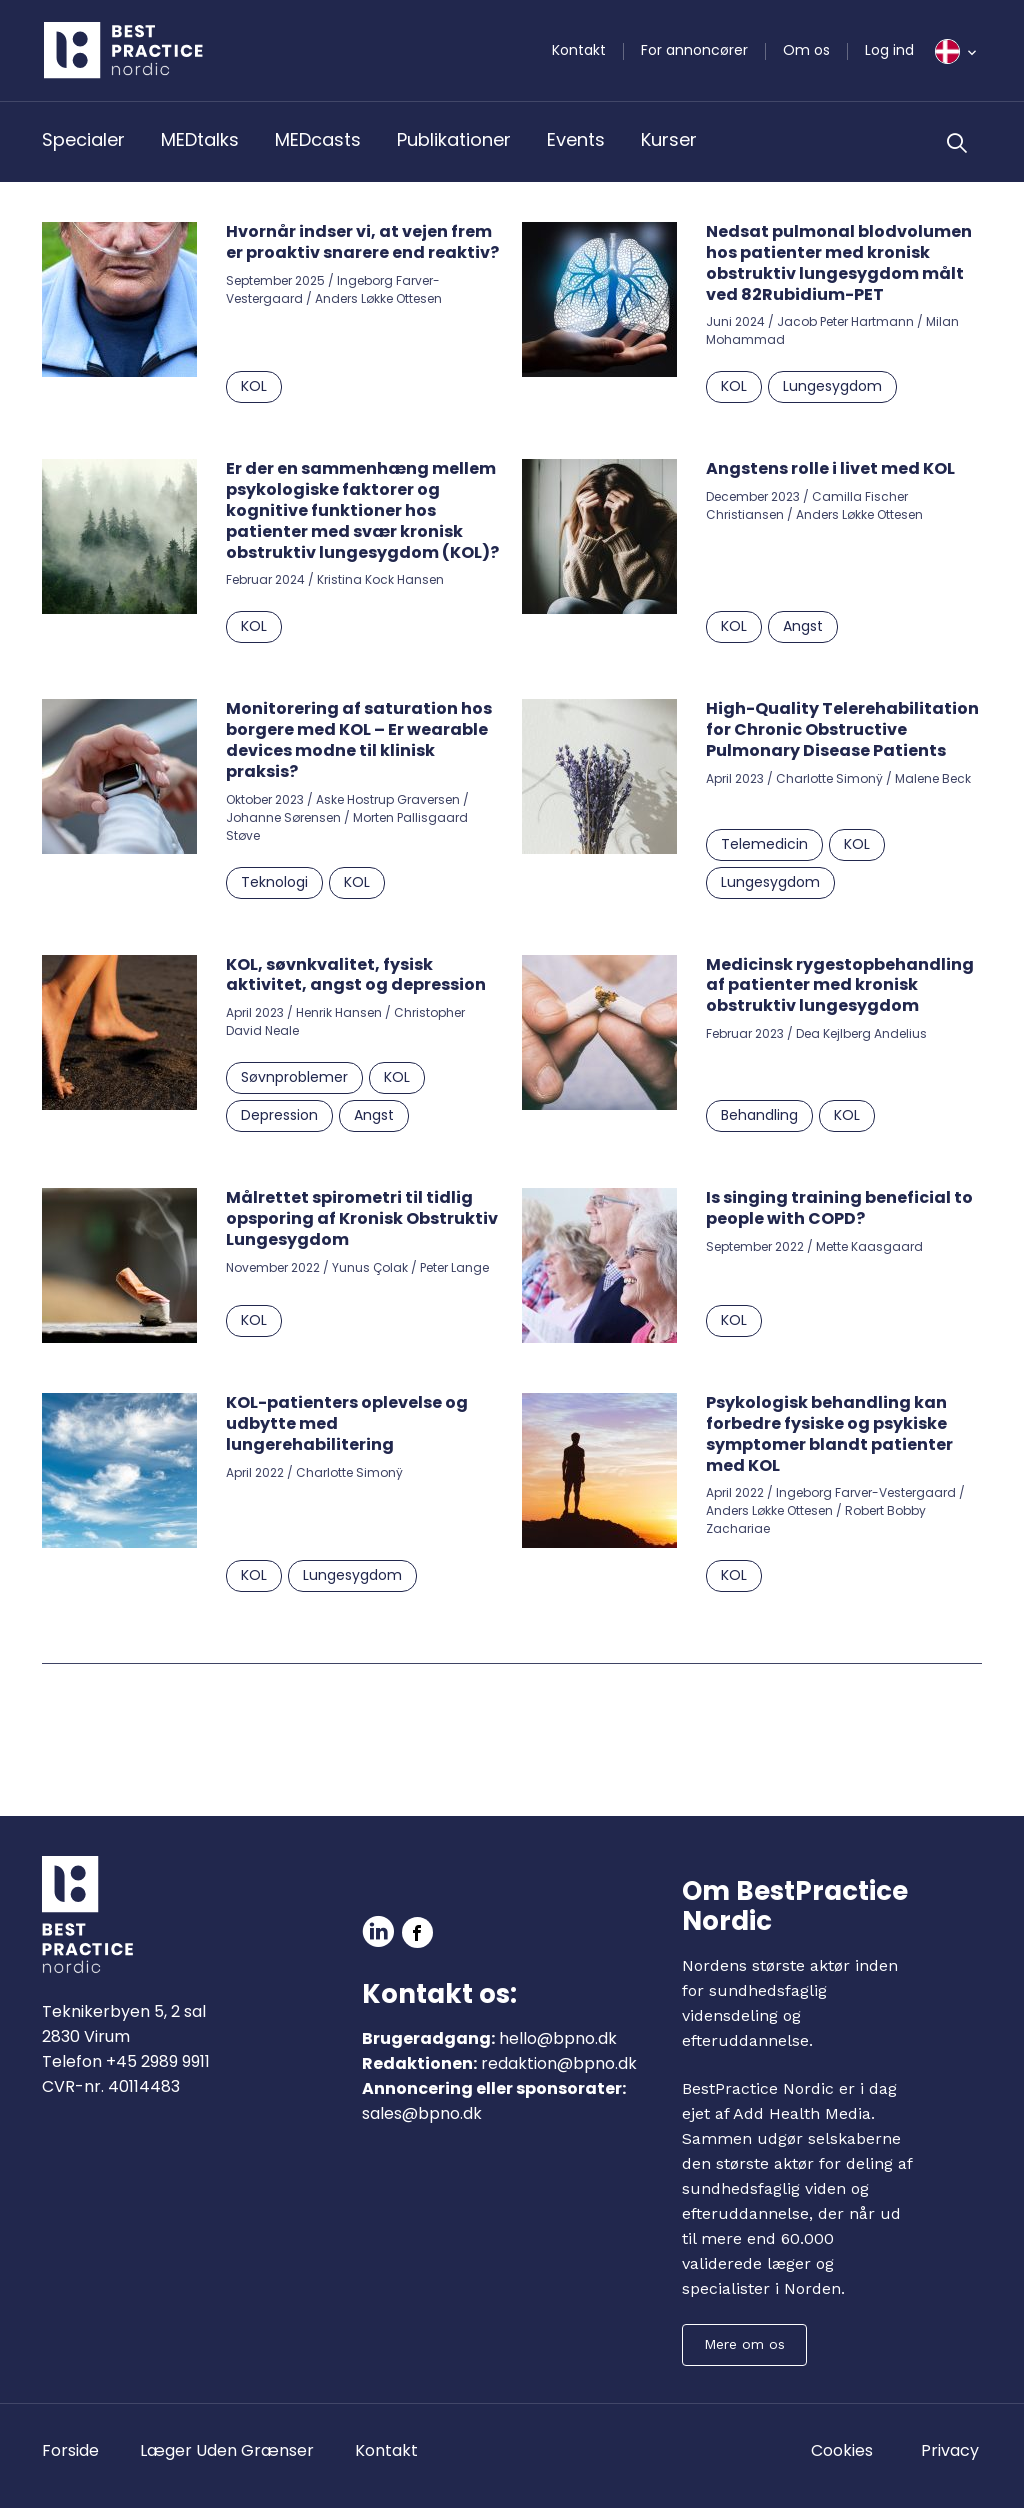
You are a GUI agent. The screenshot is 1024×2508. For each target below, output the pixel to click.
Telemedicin (764, 844)
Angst (803, 626)
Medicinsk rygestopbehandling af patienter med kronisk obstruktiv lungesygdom (840, 985)
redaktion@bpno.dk (559, 2063)
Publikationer (454, 139)
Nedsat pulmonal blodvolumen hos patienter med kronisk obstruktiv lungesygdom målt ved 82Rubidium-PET (839, 262)
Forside (70, 2450)
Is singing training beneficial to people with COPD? (839, 1208)
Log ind (889, 50)
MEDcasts (318, 139)
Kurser (669, 139)
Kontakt (579, 50)
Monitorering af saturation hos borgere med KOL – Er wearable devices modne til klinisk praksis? (359, 739)
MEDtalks (200, 139)
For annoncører (694, 50)
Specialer (83, 139)
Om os (806, 50)
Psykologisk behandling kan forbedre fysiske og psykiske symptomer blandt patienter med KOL (829, 1433)
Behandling (759, 1115)
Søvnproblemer (294, 1077)
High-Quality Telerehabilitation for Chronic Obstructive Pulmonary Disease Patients (842, 729)
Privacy (950, 2450)
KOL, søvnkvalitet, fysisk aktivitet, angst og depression (356, 975)
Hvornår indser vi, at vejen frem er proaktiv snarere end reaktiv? (362, 242)
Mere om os (744, 2344)
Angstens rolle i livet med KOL (830, 468)
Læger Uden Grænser (227, 2450)
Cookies (842, 2450)
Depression (279, 1115)
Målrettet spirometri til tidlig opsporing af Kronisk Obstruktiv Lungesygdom (362, 1218)
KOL (254, 386)
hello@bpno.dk (558, 2038)
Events (576, 139)
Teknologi (274, 882)
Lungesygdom (832, 386)
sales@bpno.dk (422, 2113)
